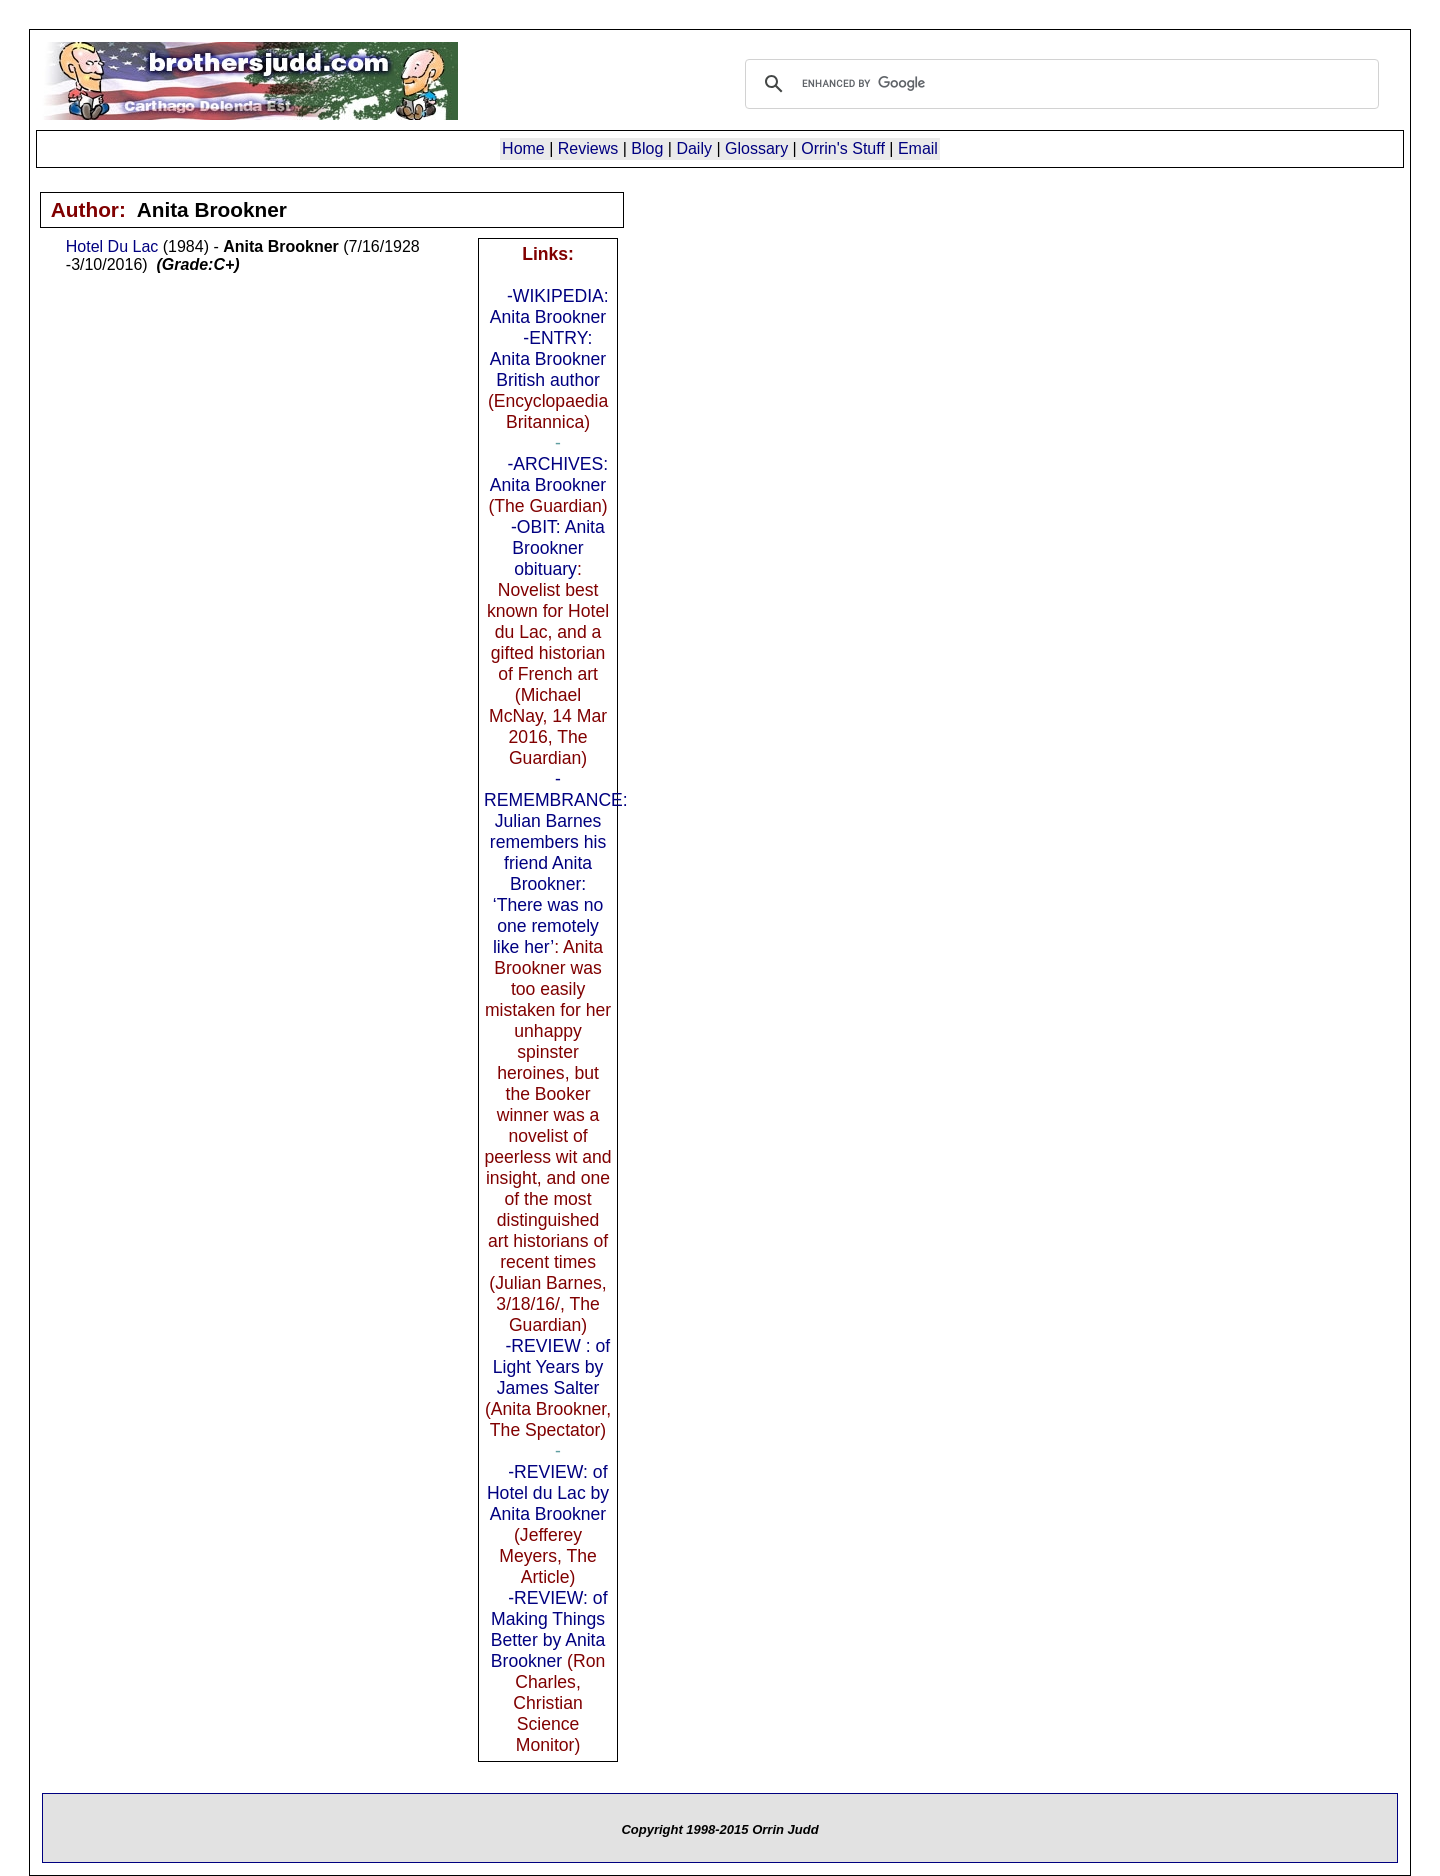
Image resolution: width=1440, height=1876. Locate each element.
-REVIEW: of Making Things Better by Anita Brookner (549, 1629)
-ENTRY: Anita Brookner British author (548, 359)
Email (918, 148)
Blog (647, 148)
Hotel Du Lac (112, 246)
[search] (1059, 84)
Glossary (756, 148)
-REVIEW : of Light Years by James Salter (551, 1367)
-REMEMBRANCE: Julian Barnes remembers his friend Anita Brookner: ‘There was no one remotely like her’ (556, 863)
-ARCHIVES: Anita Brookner (549, 474)
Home (523, 148)
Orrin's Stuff (843, 148)
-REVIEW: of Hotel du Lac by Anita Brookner (548, 1493)
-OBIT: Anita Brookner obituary (558, 548)
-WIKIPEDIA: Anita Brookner (549, 306)
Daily (694, 148)
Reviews (588, 148)
